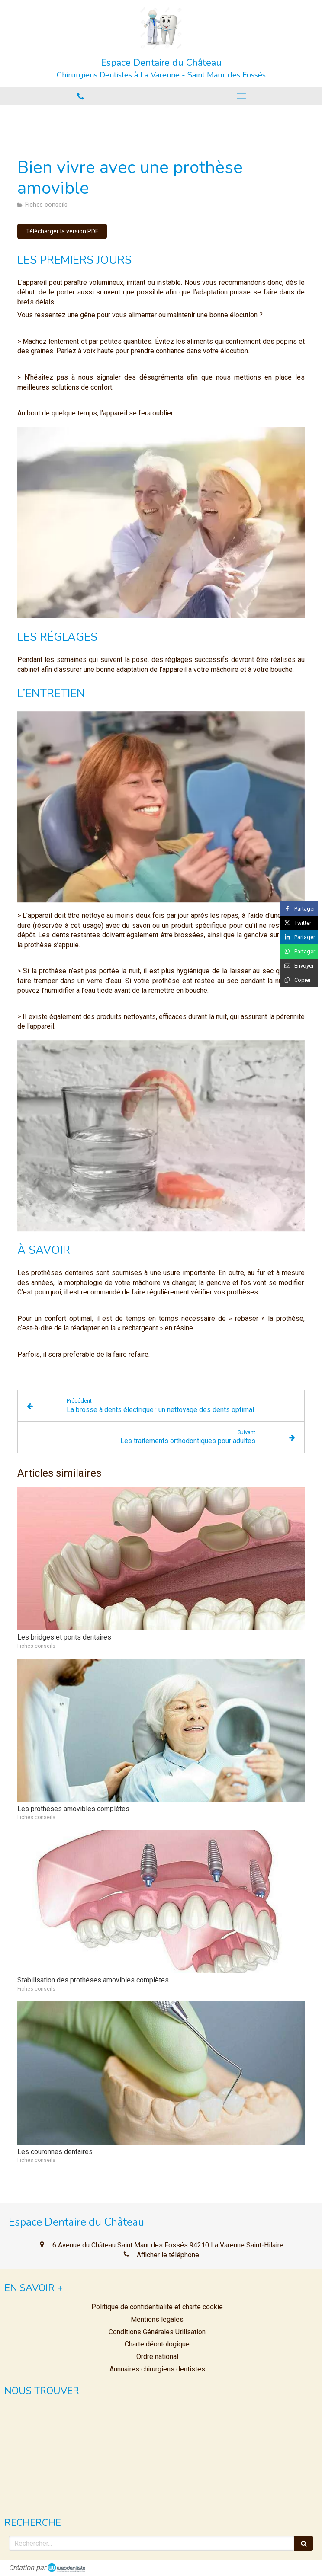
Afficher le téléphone (168, 2255)
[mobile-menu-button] (241, 96)
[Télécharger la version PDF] (62, 231)
